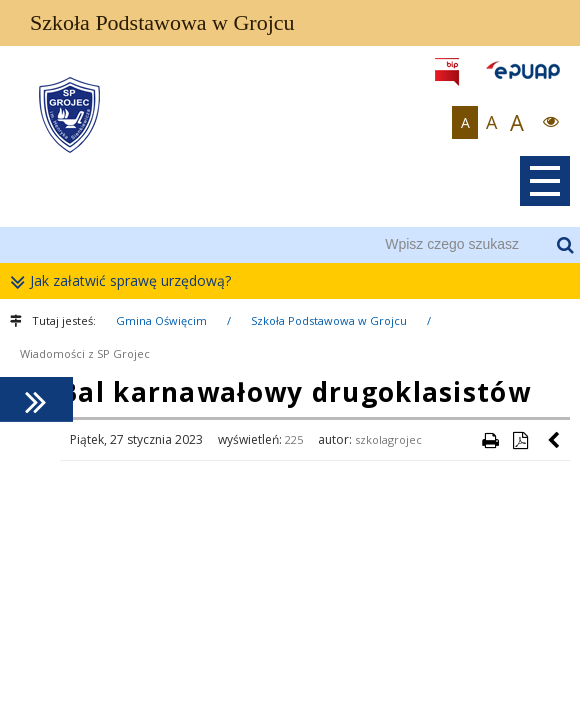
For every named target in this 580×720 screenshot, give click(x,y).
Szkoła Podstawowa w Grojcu (329, 320)
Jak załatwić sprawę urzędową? (125, 281)
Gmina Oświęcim (161, 320)
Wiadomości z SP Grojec (85, 353)
